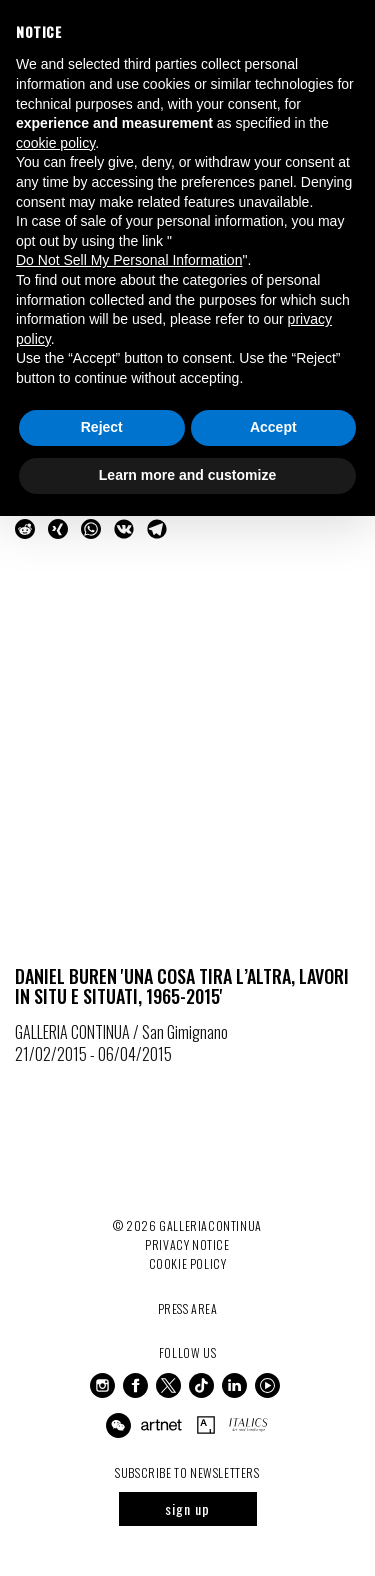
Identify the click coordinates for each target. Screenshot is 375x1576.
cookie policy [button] (55, 143)
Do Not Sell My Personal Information (129, 260)
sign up (187, 1508)
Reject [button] (102, 427)
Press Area (188, 1308)
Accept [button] (273, 427)
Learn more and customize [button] (187, 475)
